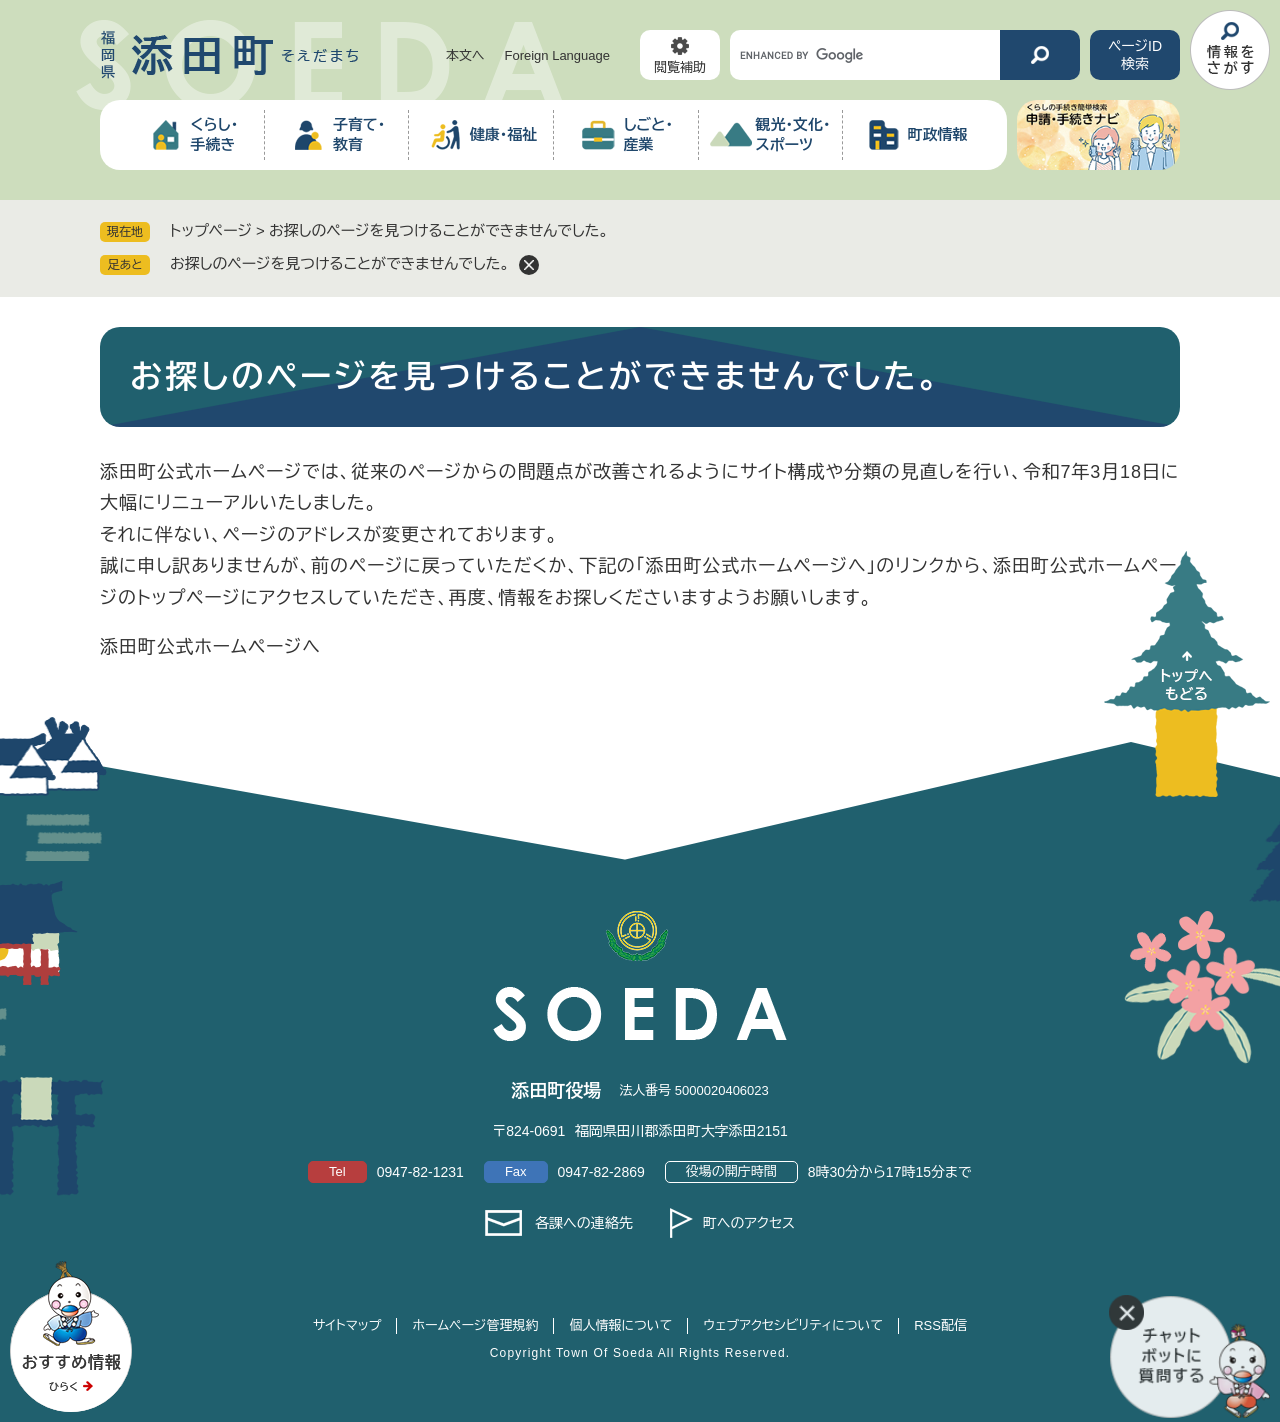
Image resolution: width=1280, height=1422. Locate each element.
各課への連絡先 (584, 1223)
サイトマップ (347, 1325)
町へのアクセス (749, 1223)
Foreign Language (557, 55)
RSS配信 (940, 1325)
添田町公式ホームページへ (210, 647)
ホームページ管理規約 (475, 1325)
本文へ (465, 55)
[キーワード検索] (865, 55)
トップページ (211, 230)
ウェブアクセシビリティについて (793, 1325)
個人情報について (620, 1325)
